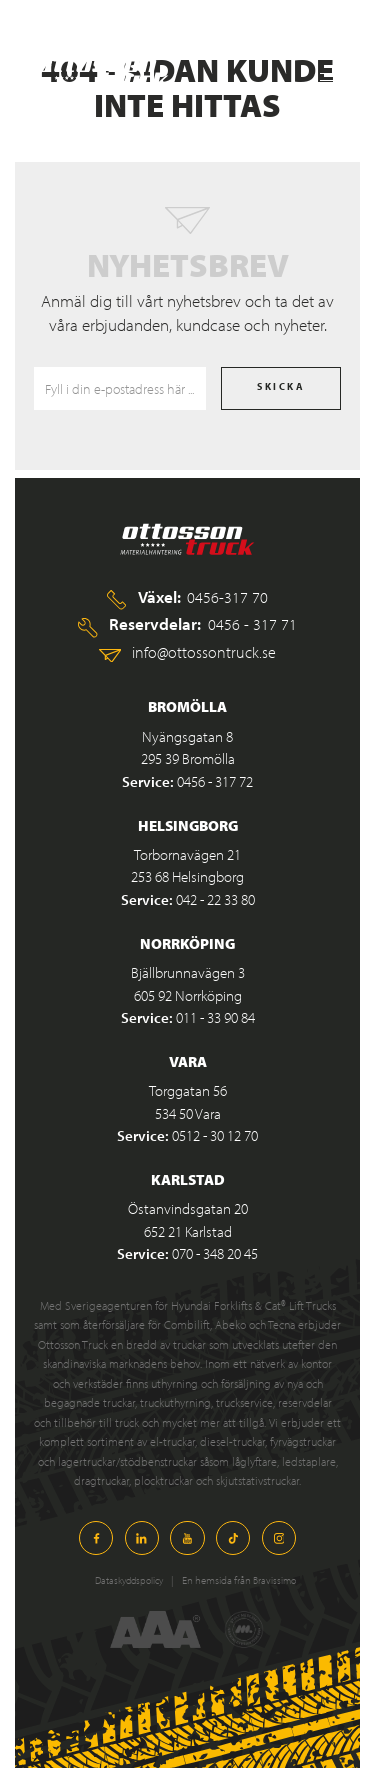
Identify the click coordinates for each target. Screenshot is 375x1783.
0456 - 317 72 (215, 781)
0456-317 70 (227, 596)
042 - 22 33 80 (215, 899)
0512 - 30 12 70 (215, 1135)
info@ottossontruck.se (204, 651)
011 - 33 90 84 (215, 1017)
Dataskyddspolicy (123, 1580)
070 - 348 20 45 (215, 1253)
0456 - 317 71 (252, 623)
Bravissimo (273, 1580)
